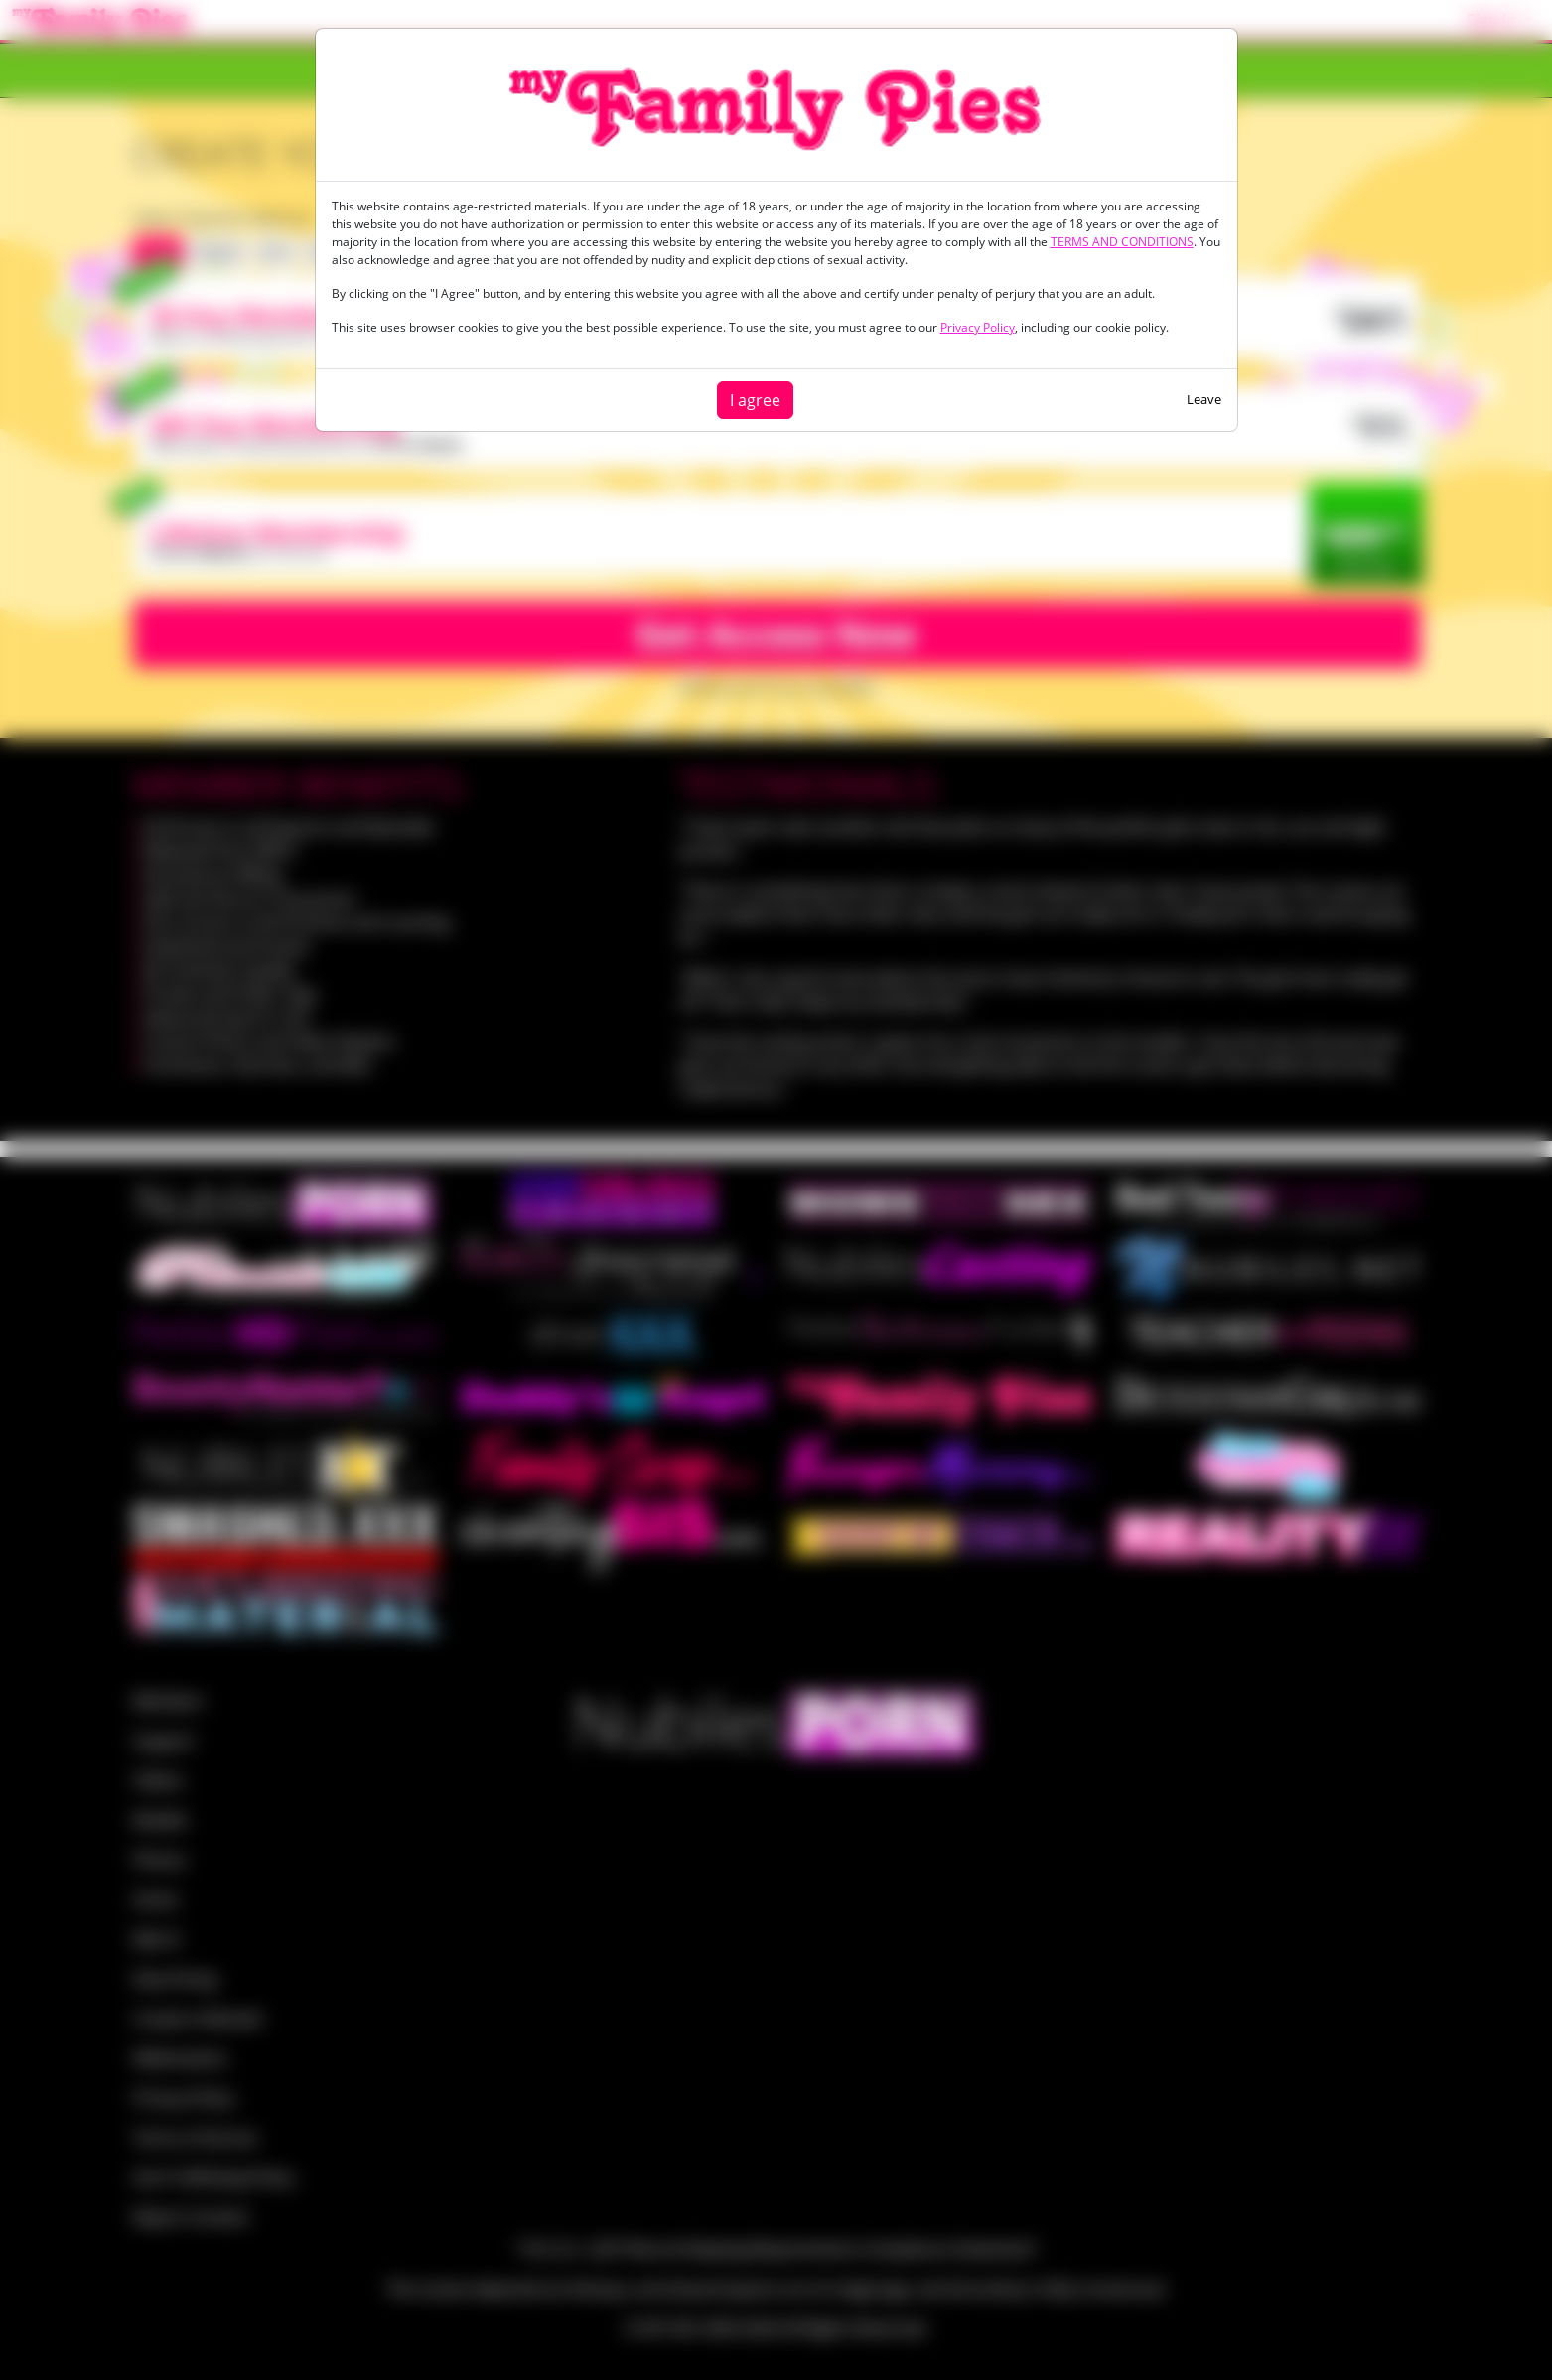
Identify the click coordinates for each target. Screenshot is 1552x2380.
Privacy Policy (977, 327)
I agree (755, 400)
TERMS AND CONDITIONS (1122, 241)
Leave (1204, 399)
